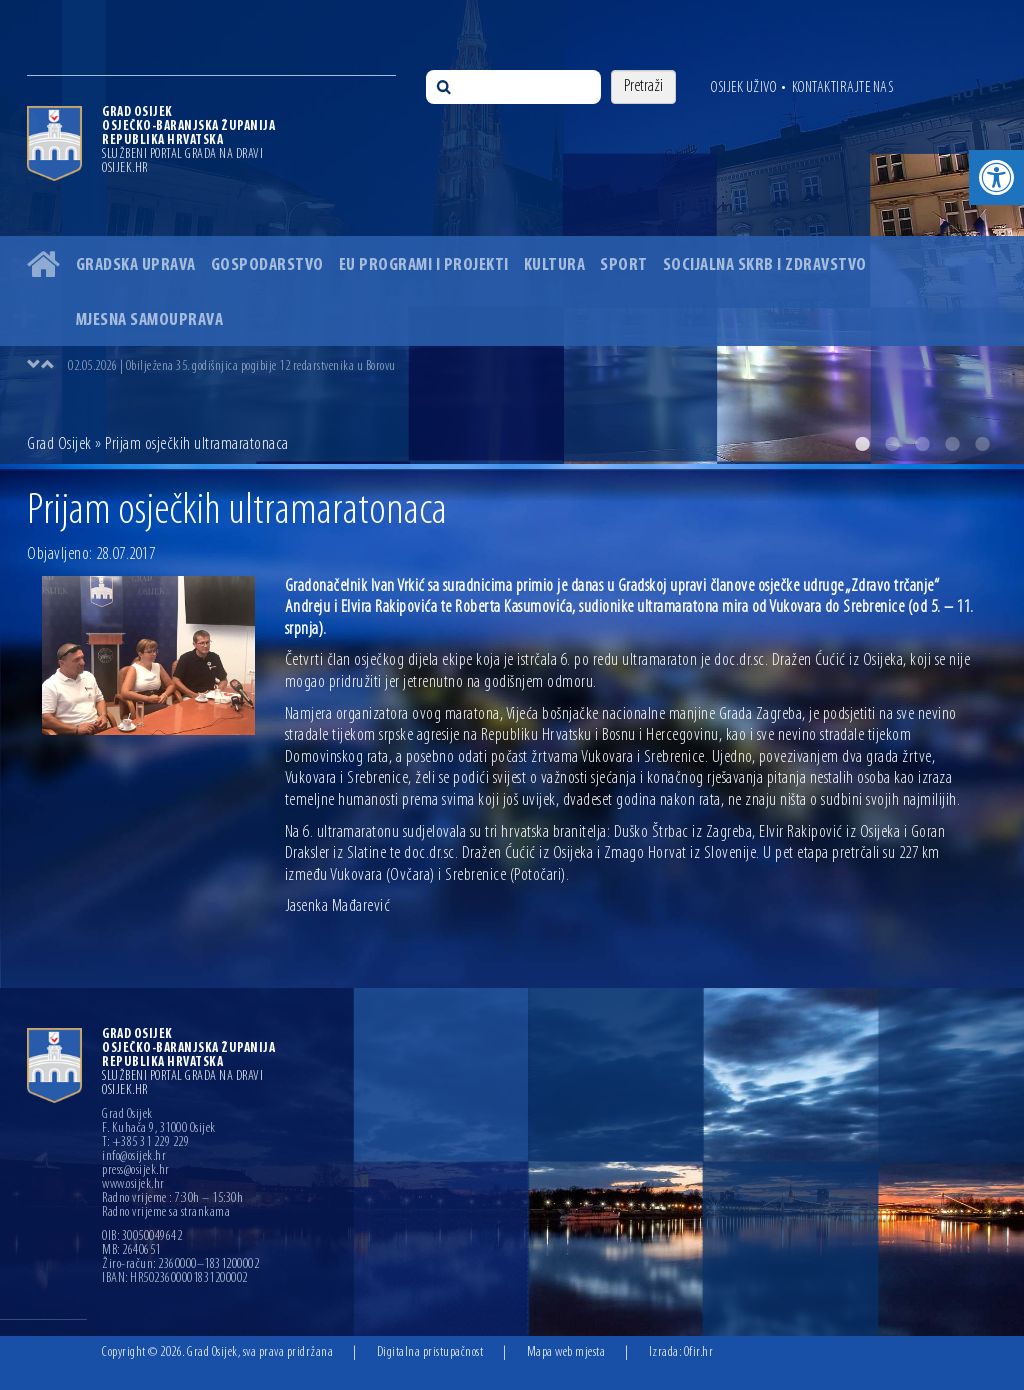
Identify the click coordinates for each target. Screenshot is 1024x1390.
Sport (624, 265)
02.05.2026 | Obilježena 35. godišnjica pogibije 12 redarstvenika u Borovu (232, 366)
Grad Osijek (59, 444)
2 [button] (892, 444)
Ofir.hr (699, 1352)
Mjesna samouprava (150, 320)
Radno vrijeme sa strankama (166, 1213)
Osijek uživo (743, 88)
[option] (512, 232)
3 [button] (922, 444)
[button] (996, 177)
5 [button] (982, 444)
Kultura (555, 265)
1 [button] (862, 444)
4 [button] (952, 444)
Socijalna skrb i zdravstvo (765, 265)
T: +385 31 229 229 (145, 1143)
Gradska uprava (136, 265)
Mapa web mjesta (566, 1352)
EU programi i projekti (424, 265)
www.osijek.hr (133, 1185)
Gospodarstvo (267, 265)
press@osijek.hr (136, 1171)
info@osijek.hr (134, 1157)
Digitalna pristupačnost (430, 1352)
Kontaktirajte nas (843, 88)
